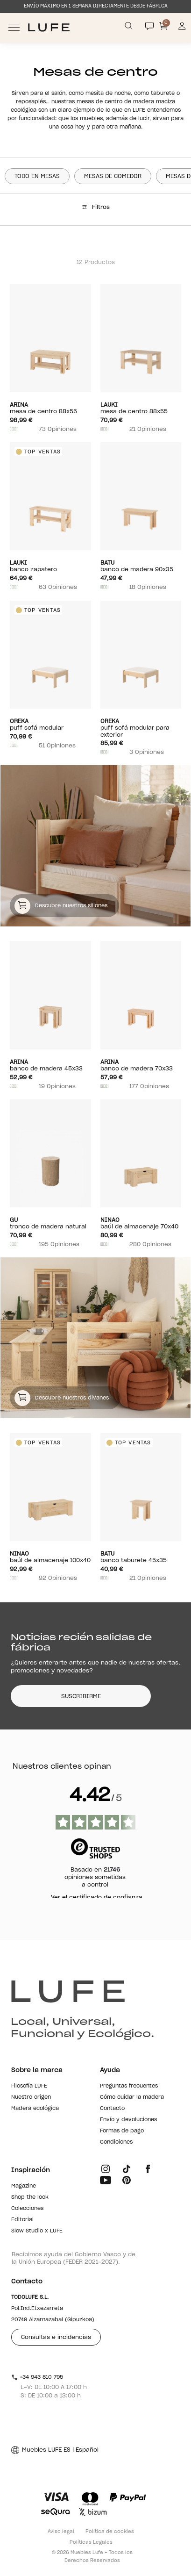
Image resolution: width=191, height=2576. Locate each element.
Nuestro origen (31, 2097)
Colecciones (27, 2208)
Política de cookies (109, 2531)
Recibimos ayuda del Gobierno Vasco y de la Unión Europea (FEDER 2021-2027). (73, 2258)
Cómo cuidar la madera (132, 2097)
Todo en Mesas (37, 176)
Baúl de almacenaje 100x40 (50, 1556)
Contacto (112, 2108)
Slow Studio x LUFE (37, 2230)
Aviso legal (61, 2531)
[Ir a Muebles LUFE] (49, 27)
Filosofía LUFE (29, 2085)
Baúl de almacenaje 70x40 (141, 1223)
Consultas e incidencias (56, 2337)
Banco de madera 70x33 (141, 1065)
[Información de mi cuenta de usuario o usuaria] (182, 27)
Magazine (23, 2186)
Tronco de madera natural (50, 1223)
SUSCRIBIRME (81, 1696)
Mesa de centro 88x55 (50, 408)
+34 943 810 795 (37, 2377)
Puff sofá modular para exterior (141, 728)
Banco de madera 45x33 (50, 1065)
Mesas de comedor (112, 176)
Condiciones (116, 2142)
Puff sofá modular (50, 724)
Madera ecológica (35, 2108)
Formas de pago (122, 2130)
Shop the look (30, 2197)
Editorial (22, 2219)
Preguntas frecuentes (129, 2085)
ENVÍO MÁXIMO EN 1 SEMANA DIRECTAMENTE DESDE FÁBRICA (96, 6)
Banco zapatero (50, 566)
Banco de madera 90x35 (141, 566)
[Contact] (149, 26)
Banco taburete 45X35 (141, 1556)
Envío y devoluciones (128, 2119)
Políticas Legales (91, 2542)
